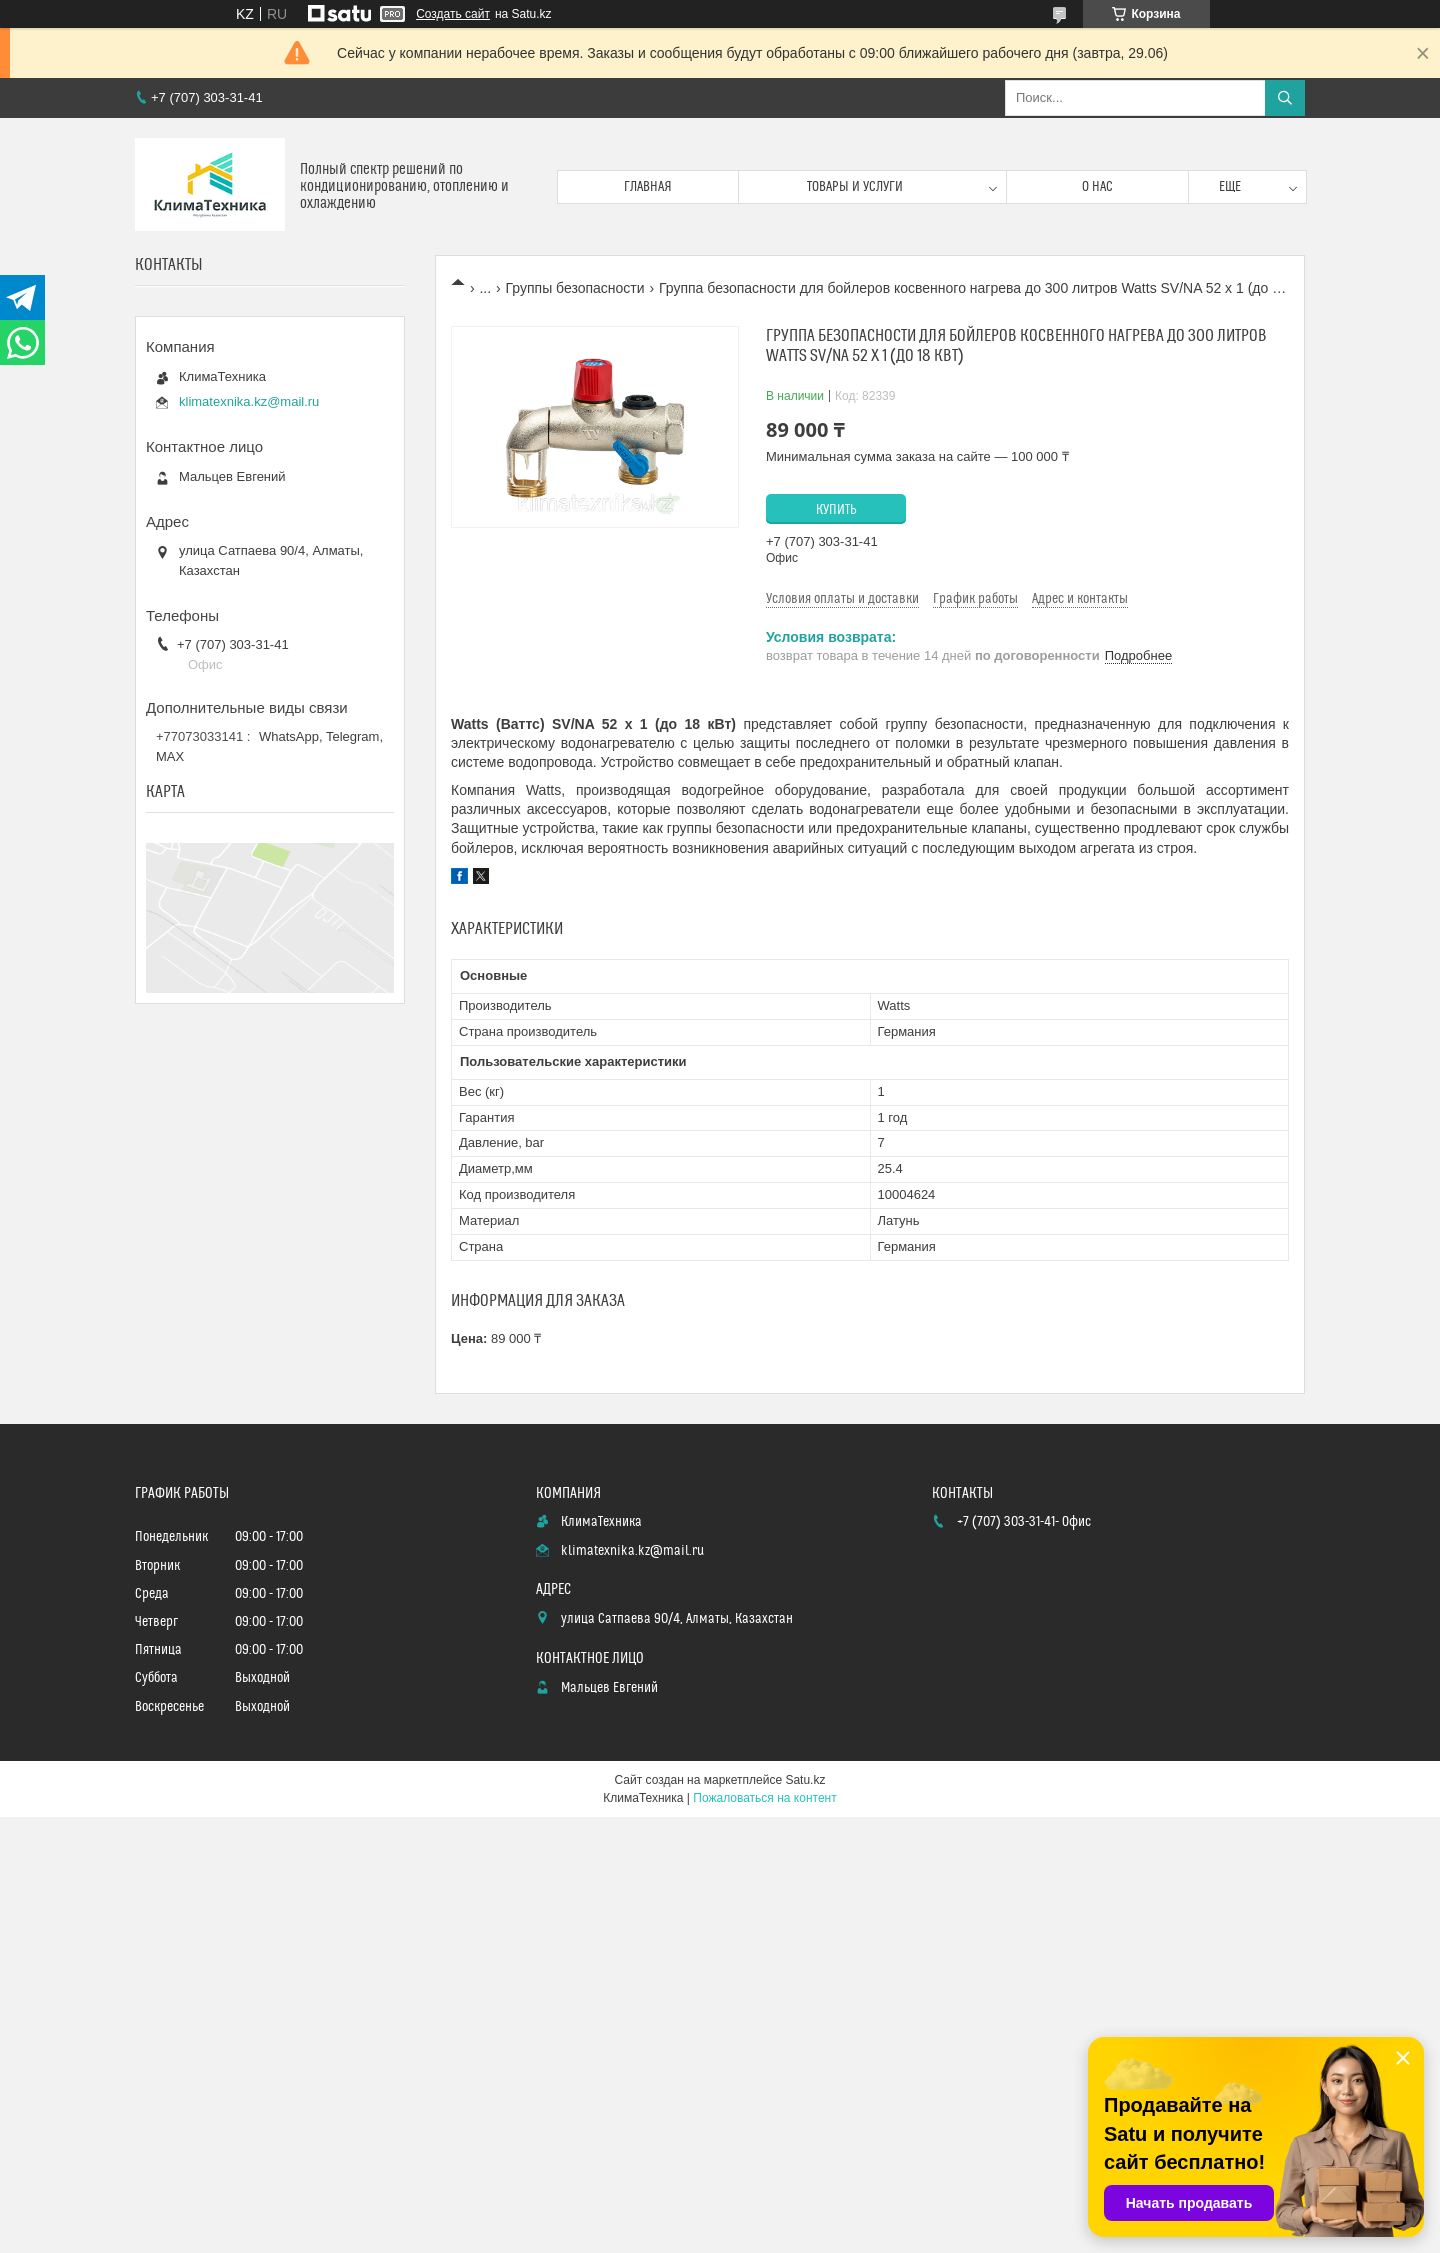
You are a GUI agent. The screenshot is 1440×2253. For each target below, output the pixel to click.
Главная (648, 187)
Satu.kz (805, 1780)
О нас (1097, 187)
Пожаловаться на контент (764, 1798)
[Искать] (1285, 98)
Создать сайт (453, 14)
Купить (836, 510)
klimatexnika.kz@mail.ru (249, 401)
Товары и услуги (855, 187)
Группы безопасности (575, 288)
